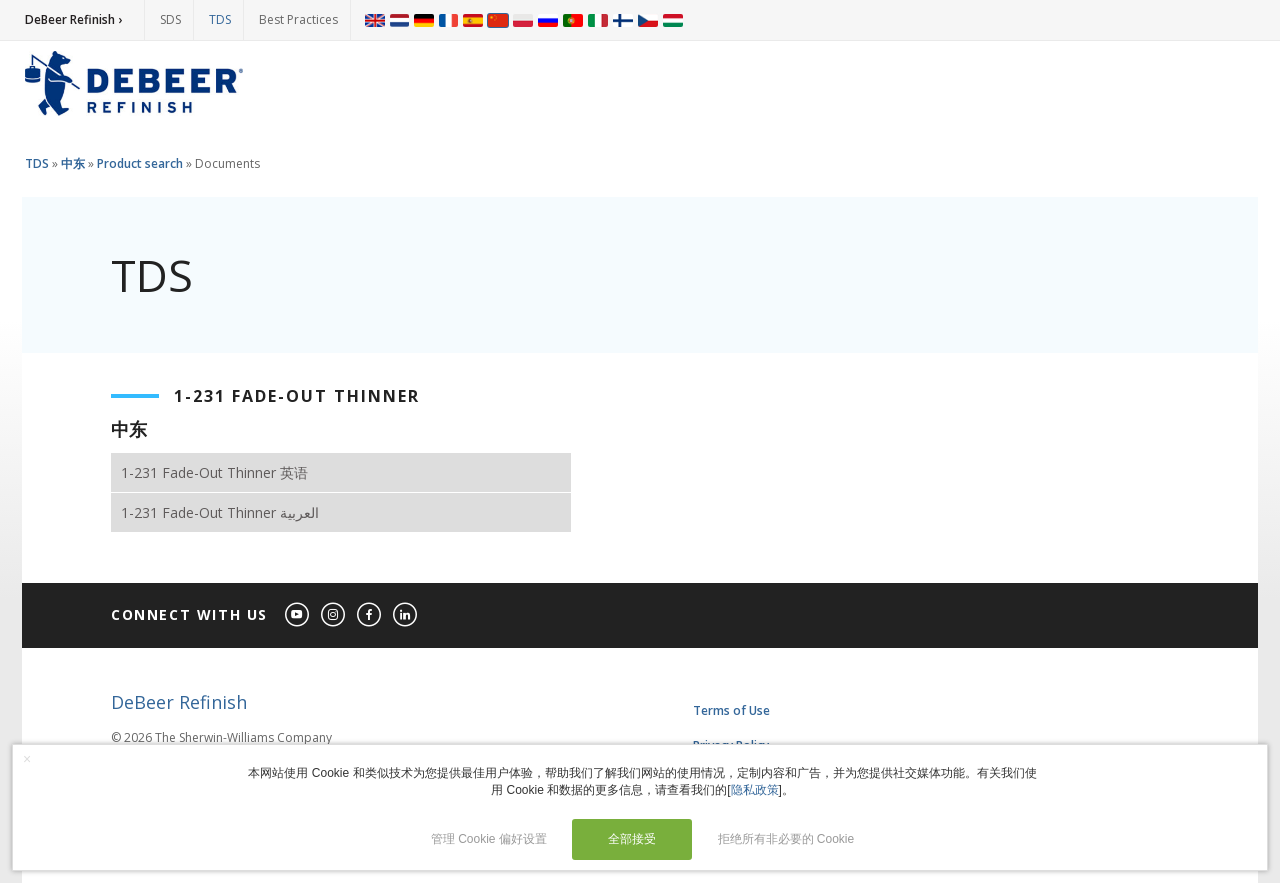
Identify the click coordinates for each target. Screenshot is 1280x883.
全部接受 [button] (632, 839)
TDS (220, 19)
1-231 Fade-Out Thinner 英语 (214, 472)
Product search (140, 163)
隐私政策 (755, 790)
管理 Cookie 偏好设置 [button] (489, 839)
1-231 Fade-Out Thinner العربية (220, 512)
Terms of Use (731, 710)
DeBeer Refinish (179, 702)
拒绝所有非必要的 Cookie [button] (786, 839)
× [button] (27, 759)
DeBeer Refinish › (73, 19)
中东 (73, 163)
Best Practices (298, 19)
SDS (170, 19)
